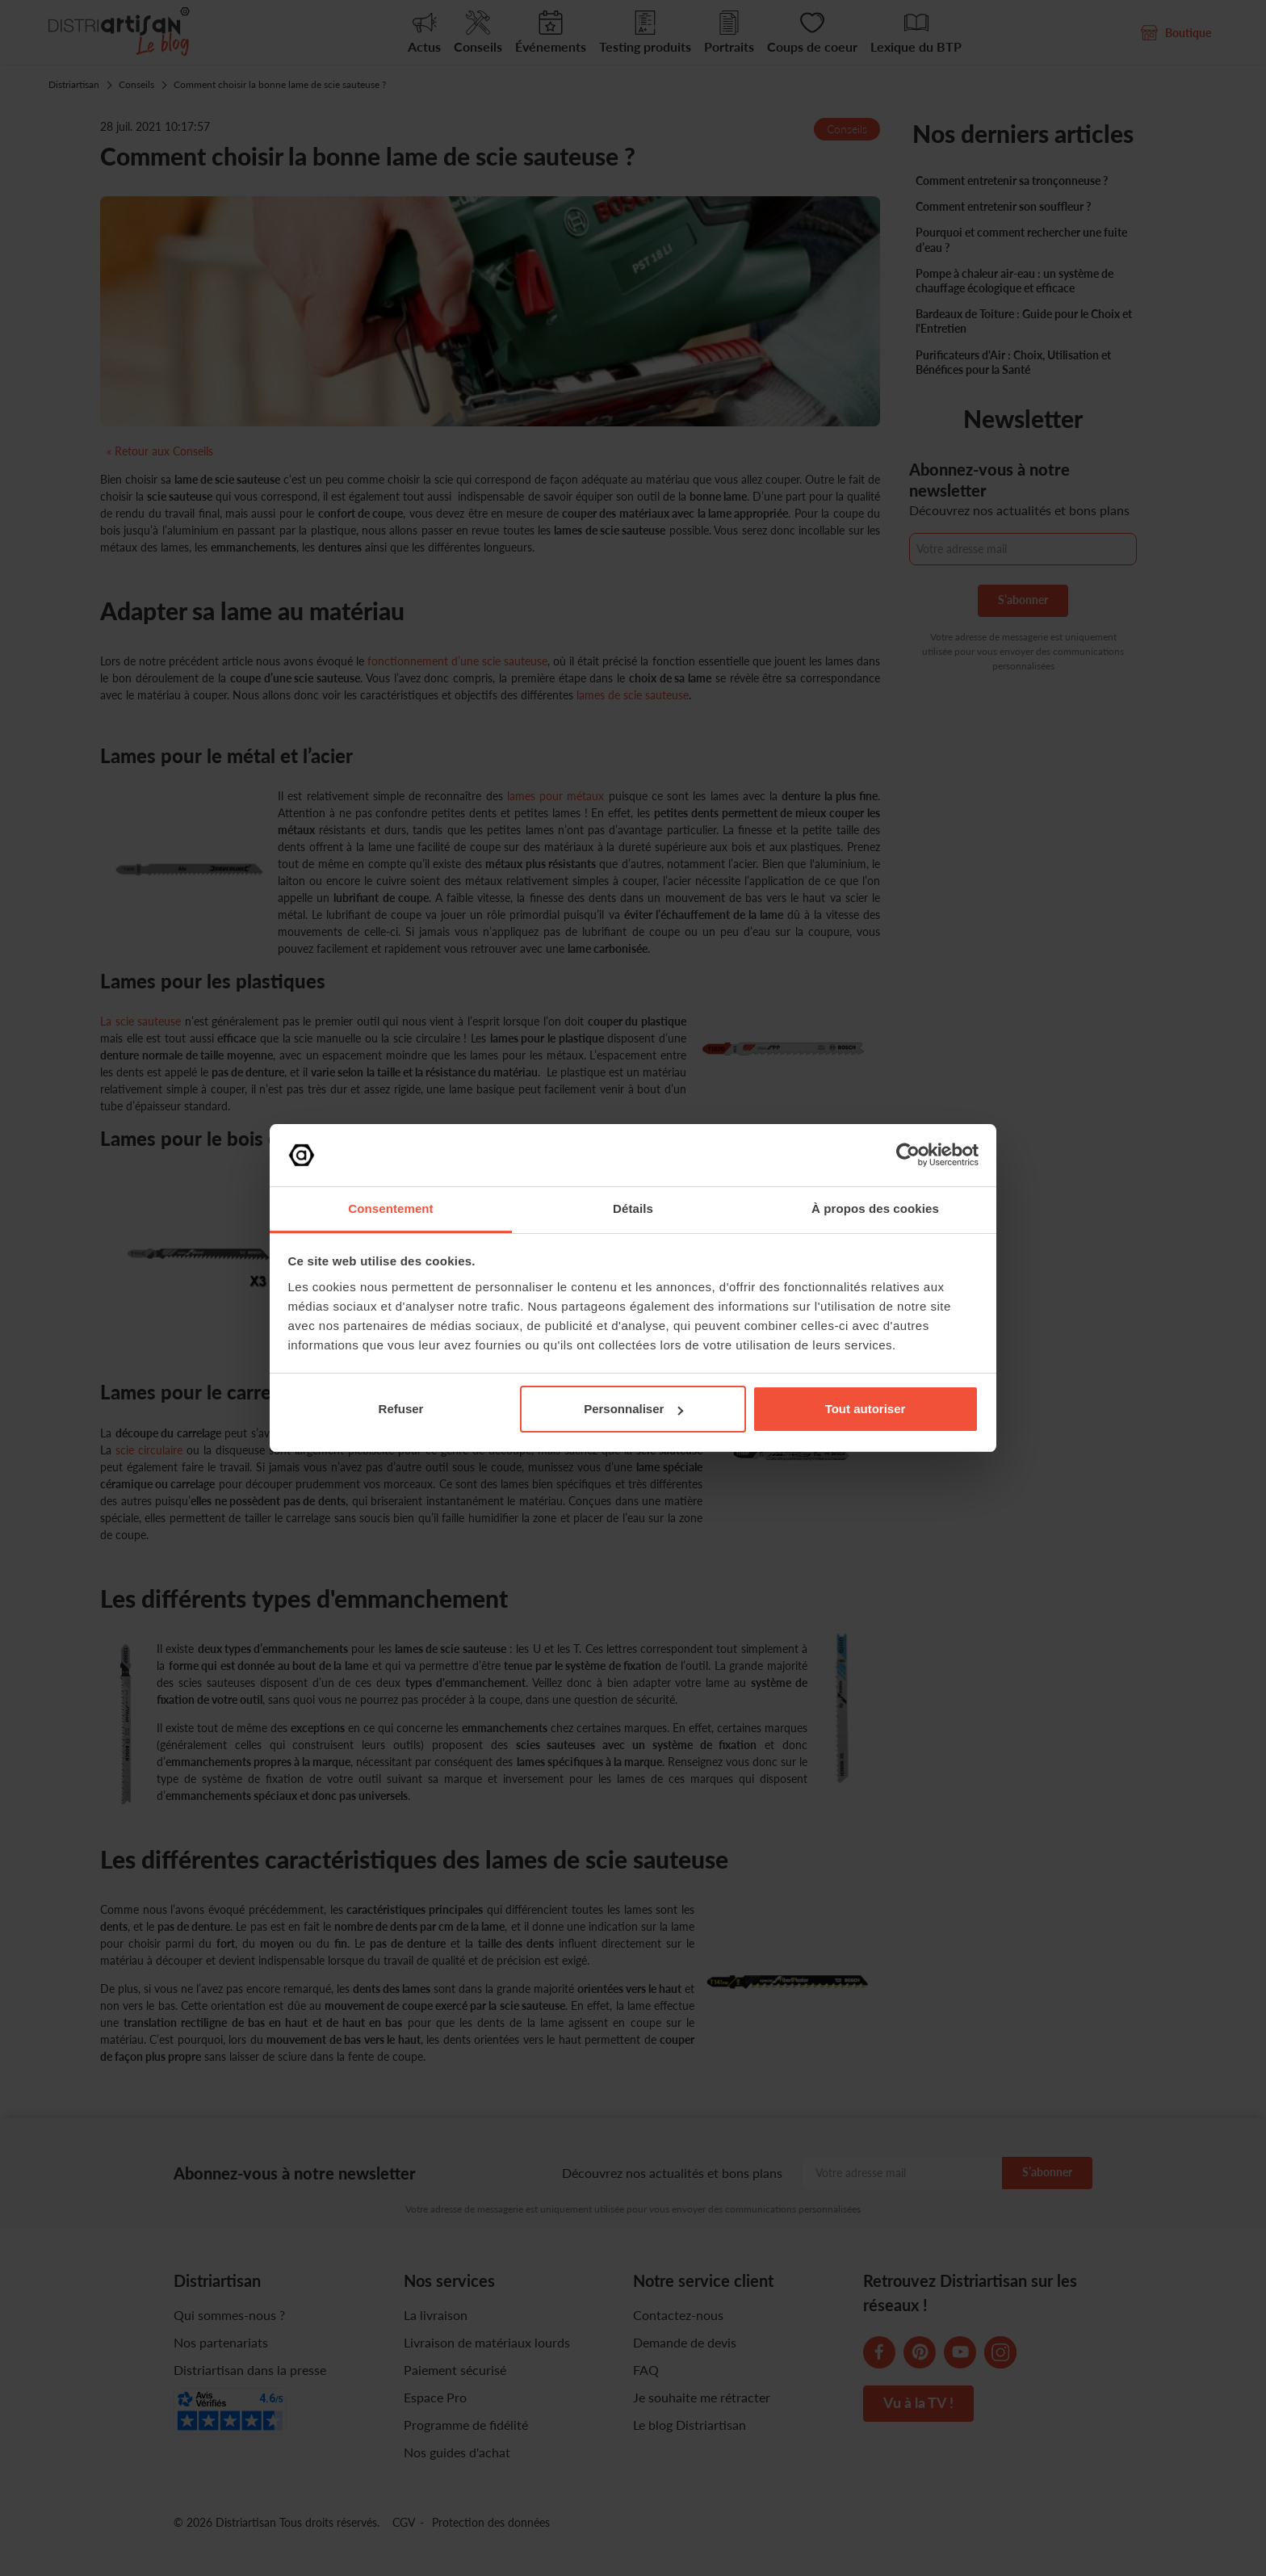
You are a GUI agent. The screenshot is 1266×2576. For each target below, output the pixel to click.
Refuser (401, 1409)
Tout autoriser (865, 1409)
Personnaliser (633, 1409)
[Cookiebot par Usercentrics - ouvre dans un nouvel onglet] (908, 1155)
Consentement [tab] (390, 1208)
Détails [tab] (633, 1208)
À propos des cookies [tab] (875, 1208)
